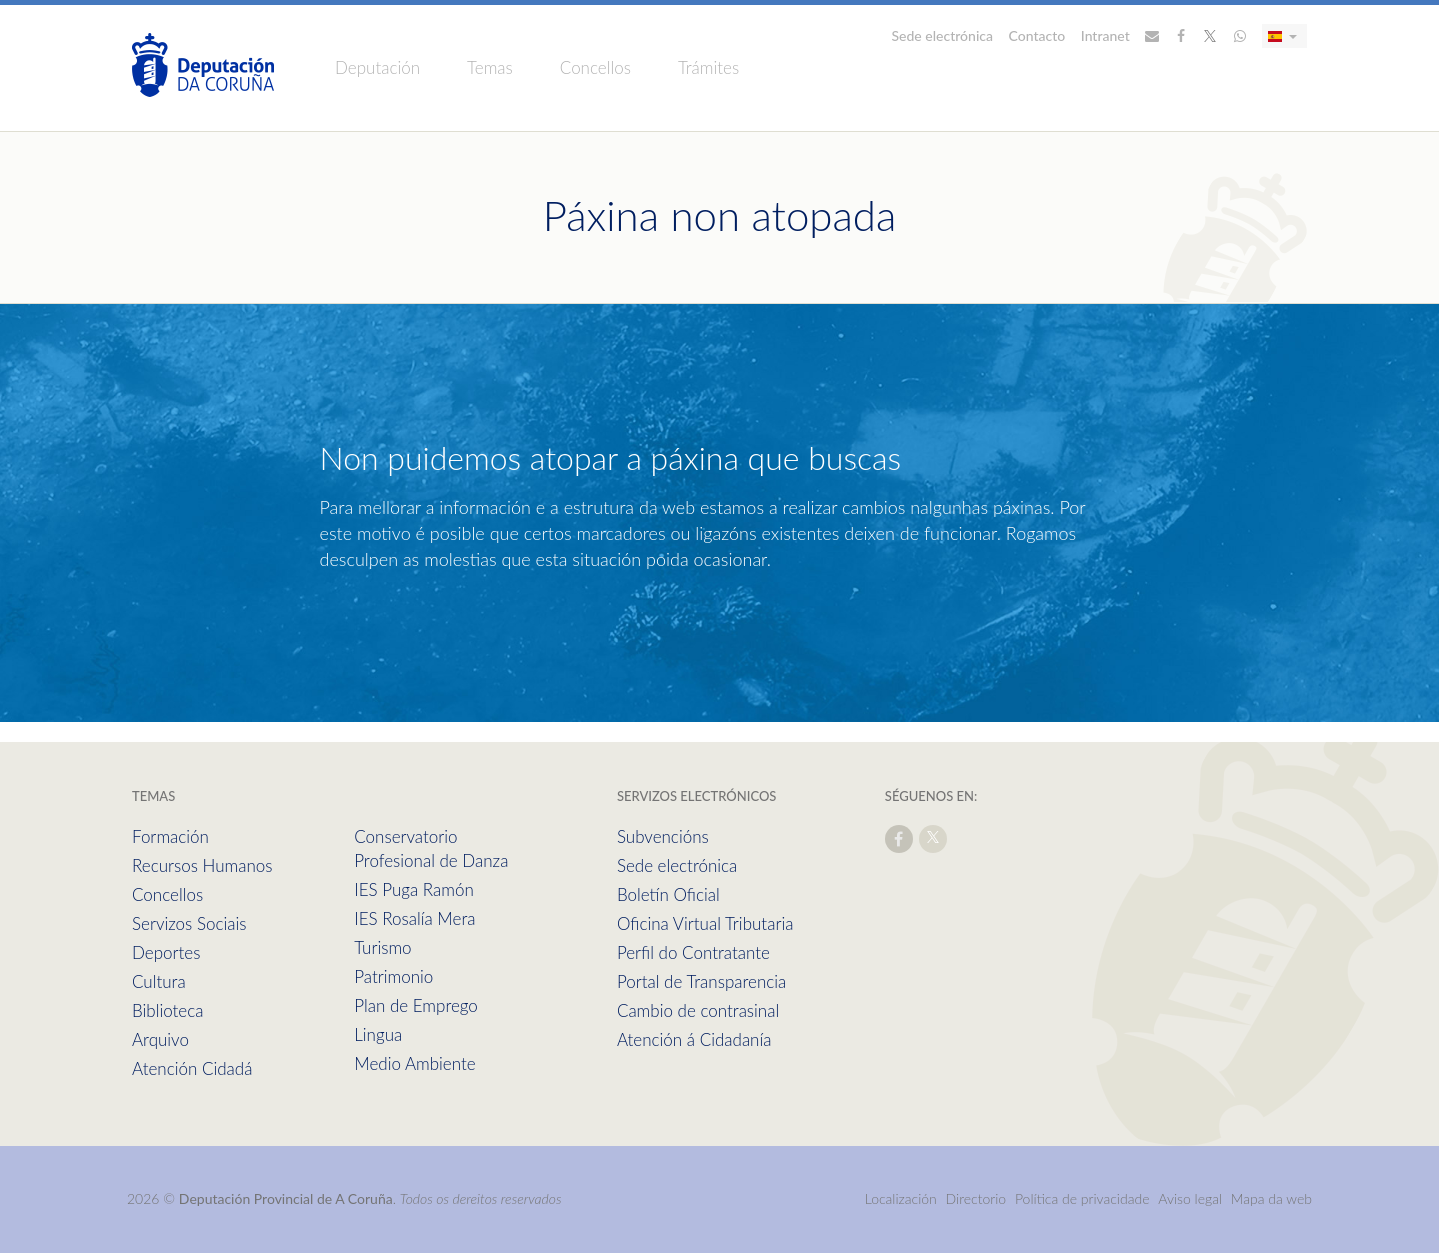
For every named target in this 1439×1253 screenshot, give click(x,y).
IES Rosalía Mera (414, 918)
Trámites (708, 67)
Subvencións (663, 836)
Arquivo (160, 1039)
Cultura (159, 981)
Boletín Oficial (668, 894)
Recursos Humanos (202, 865)
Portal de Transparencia (701, 981)
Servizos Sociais (189, 923)
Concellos (595, 67)
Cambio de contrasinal (698, 1010)
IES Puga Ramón (414, 889)
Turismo (382, 947)
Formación (170, 836)
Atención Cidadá (192, 1068)
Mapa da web (1271, 1198)
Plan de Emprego (416, 1005)
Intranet (1105, 35)
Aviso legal (1190, 1198)
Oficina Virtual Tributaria (705, 923)
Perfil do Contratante (693, 952)
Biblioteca (167, 1010)
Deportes (166, 952)
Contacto (1037, 35)
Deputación (377, 67)
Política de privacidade (1084, 1198)
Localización (901, 1198)
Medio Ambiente (414, 1063)
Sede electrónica (943, 35)
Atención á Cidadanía (694, 1039)
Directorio (976, 1198)
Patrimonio (393, 976)
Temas (490, 67)
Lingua (378, 1034)
